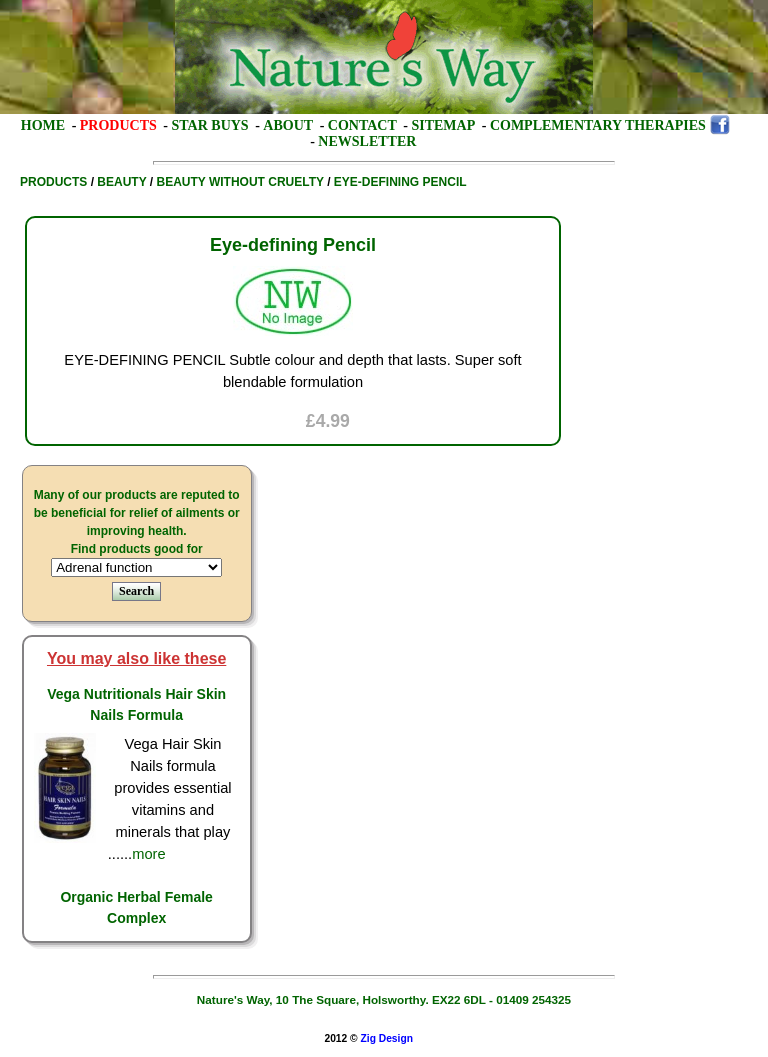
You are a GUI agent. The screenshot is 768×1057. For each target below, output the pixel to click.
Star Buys (210, 125)
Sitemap (443, 125)
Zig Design (387, 1038)
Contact (362, 125)
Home (43, 125)
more (148, 854)
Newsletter (367, 141)
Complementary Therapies (598, 125)
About (288, 125)
